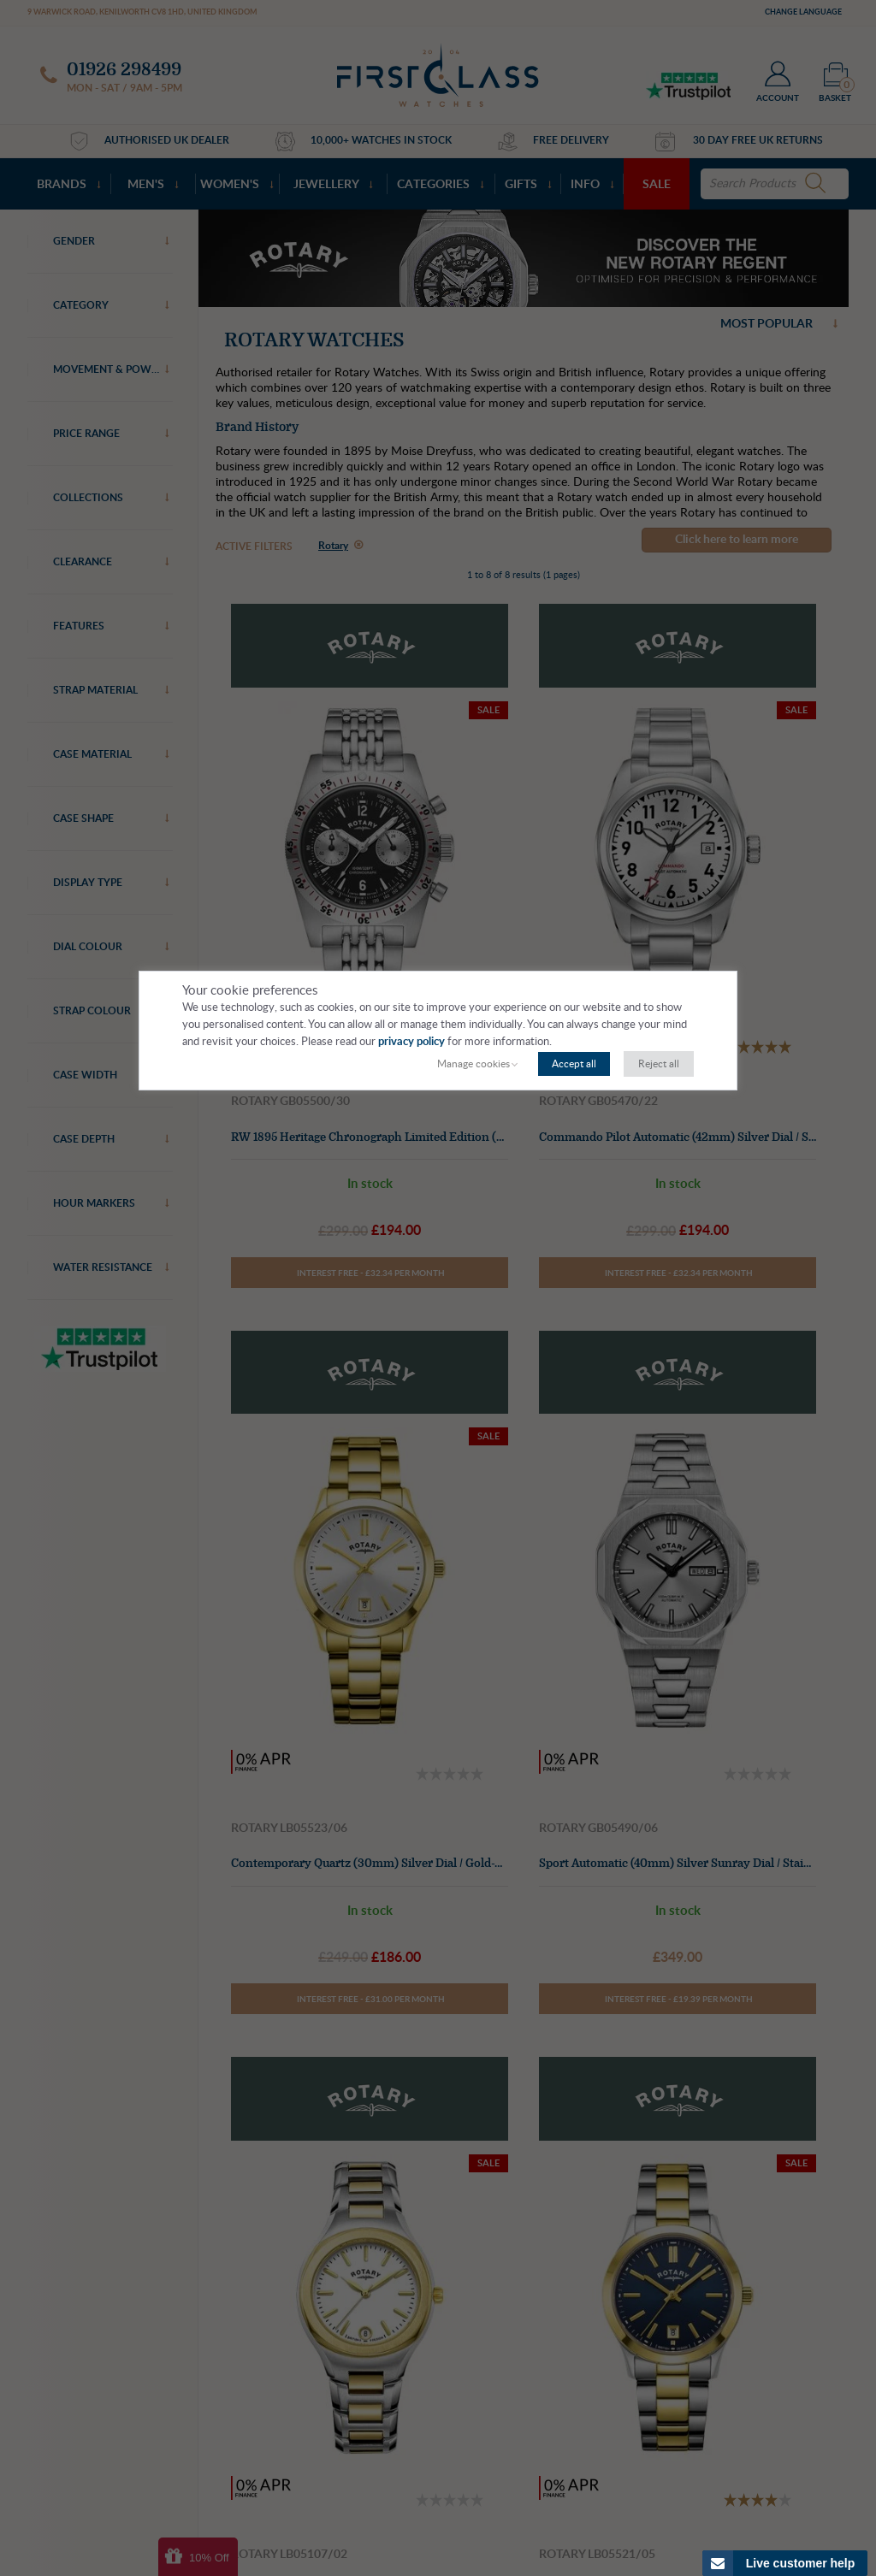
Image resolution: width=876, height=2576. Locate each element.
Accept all (574, 1064)
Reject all (658, 1064)
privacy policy (411, 1042)
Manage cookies (473, 1064)
